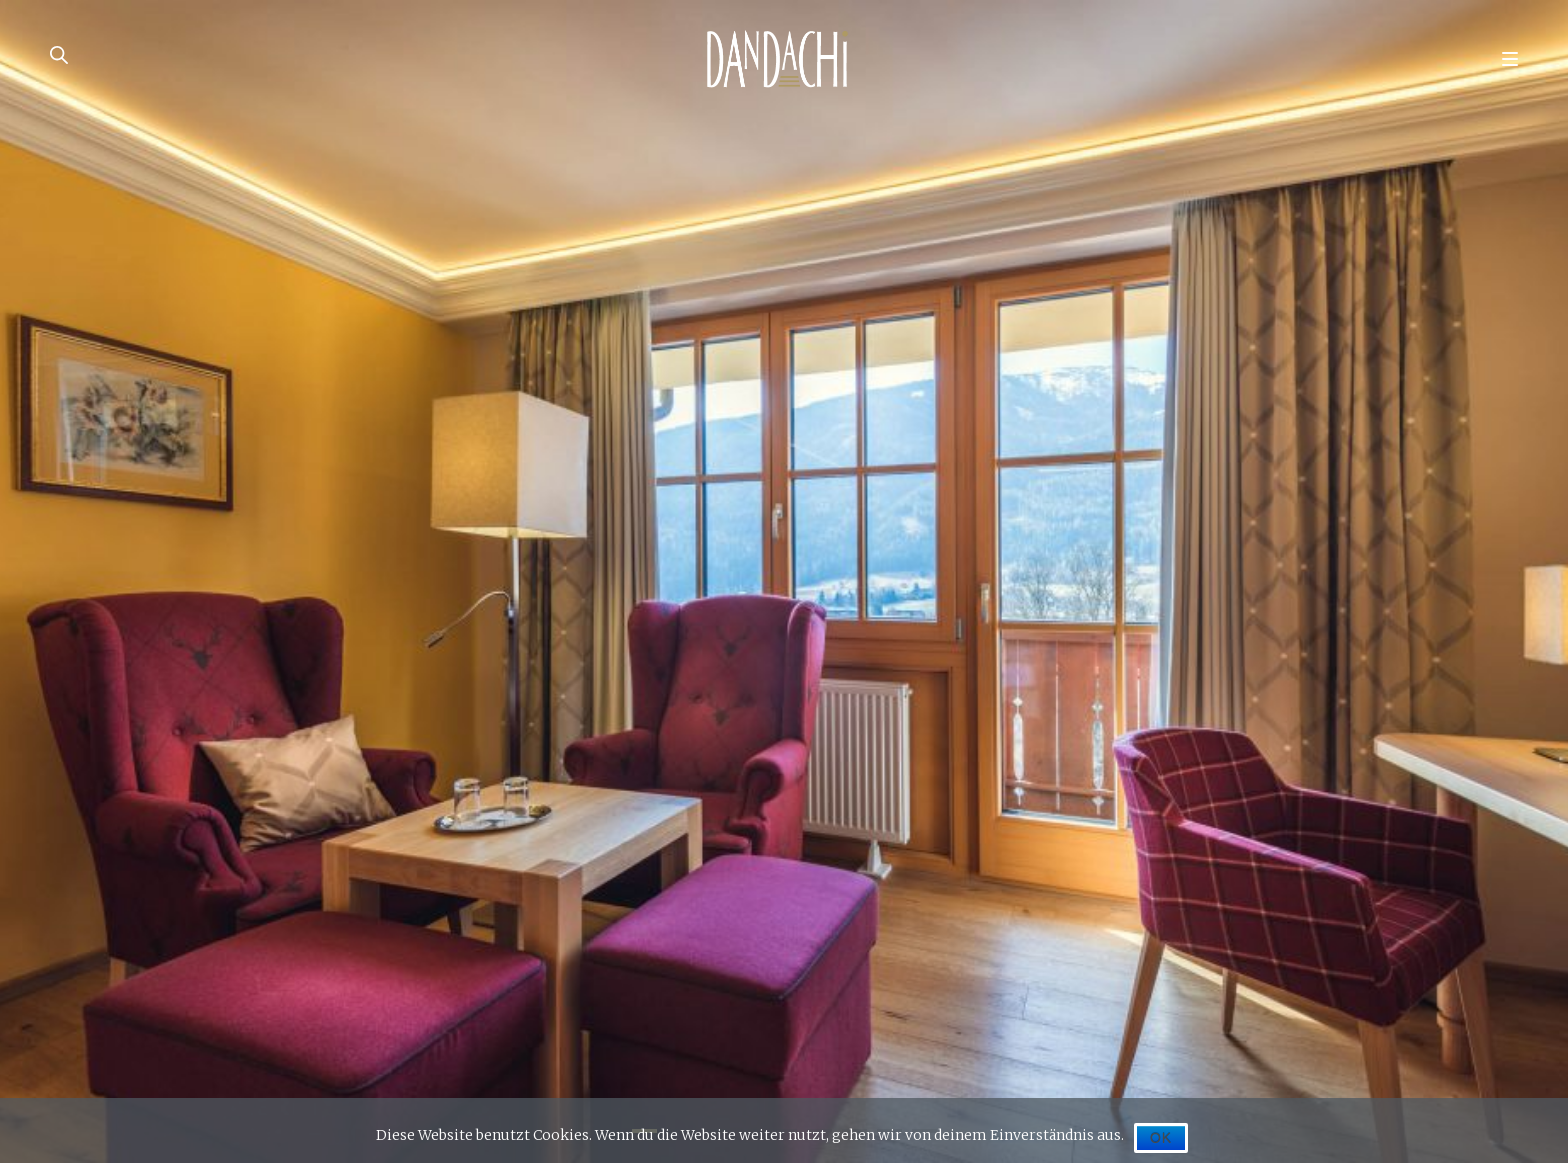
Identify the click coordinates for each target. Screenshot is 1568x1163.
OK (1161, 1138)
